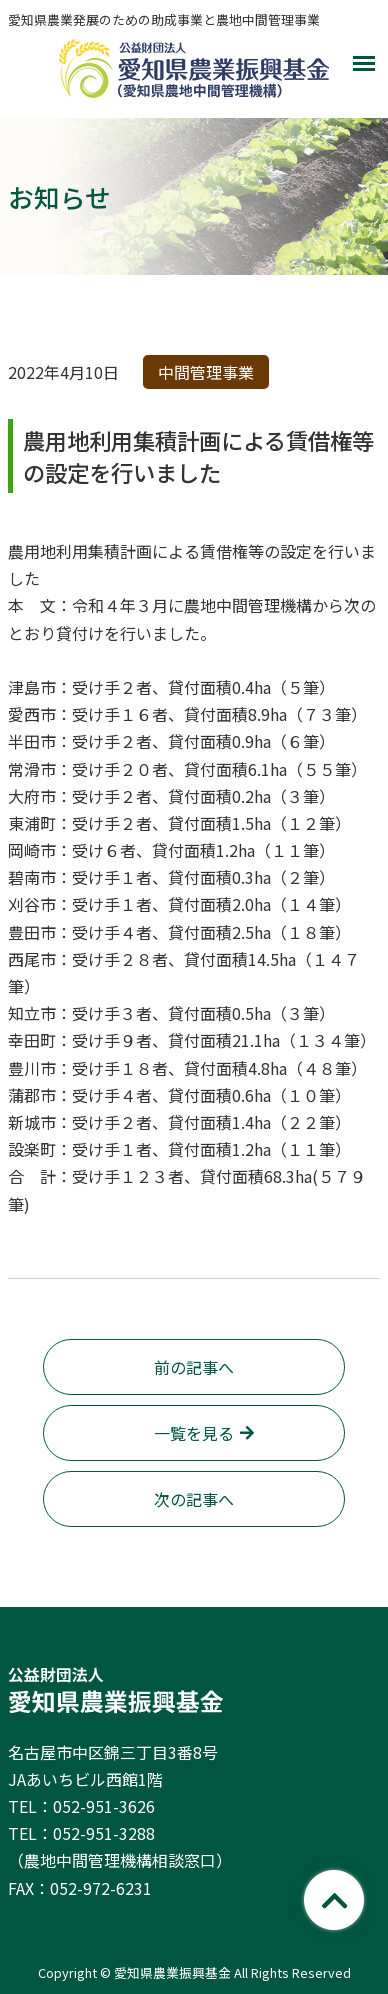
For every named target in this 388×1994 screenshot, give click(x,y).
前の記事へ (194, 1367)
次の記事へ (194, 1499)
